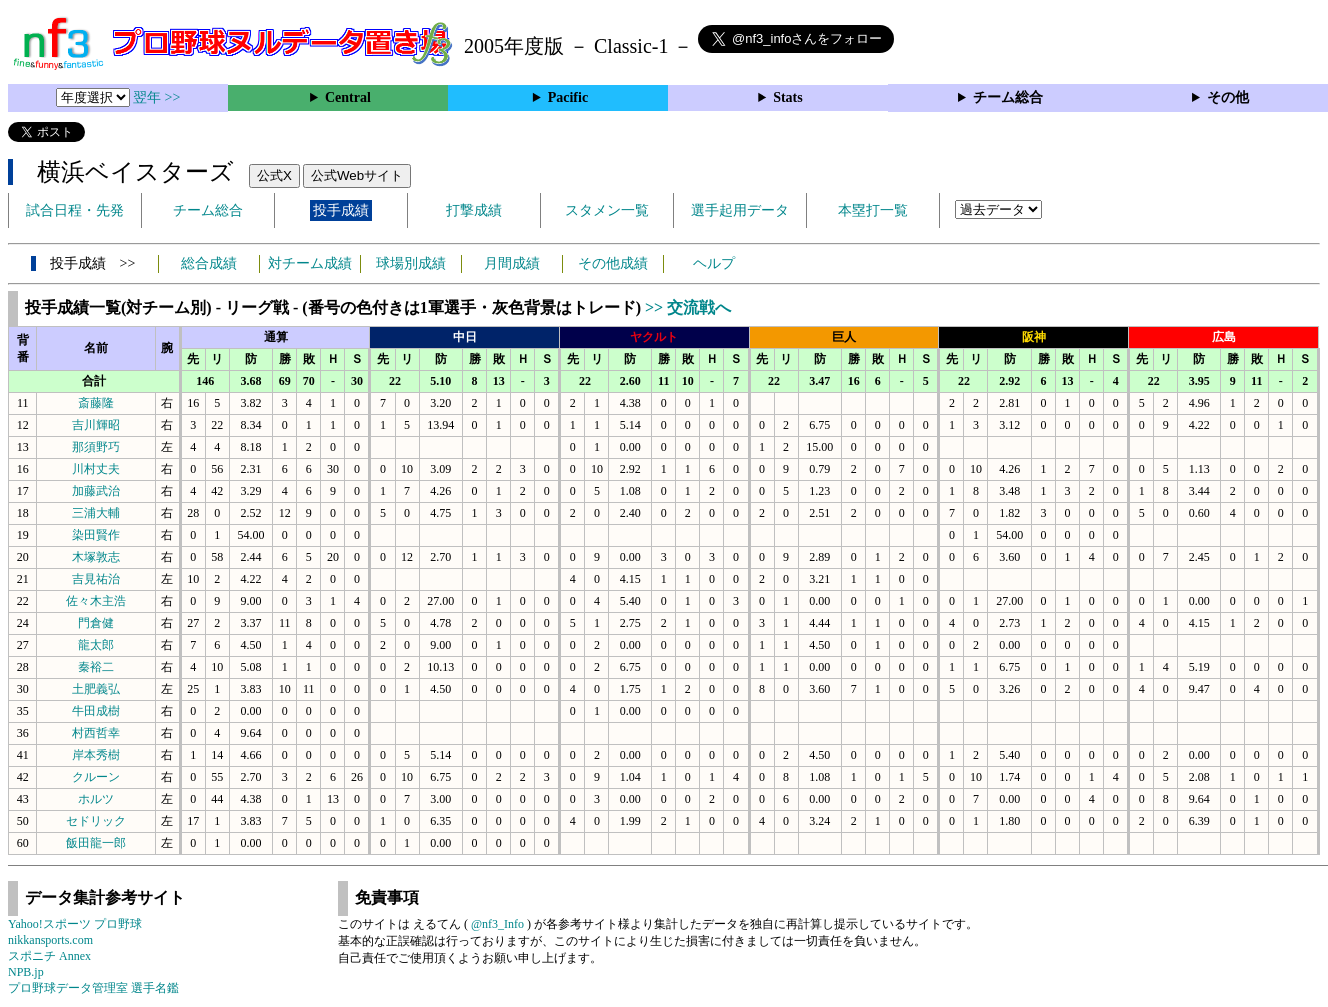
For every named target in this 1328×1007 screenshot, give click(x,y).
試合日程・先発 (75, 210)
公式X (274, 175)
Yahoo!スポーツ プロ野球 (75, 924)
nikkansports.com (50, 940)
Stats (788, 97)
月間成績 (512, 263)
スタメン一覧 (607, 210)
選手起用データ (740, 210)
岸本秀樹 (96, 755)
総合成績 (209, 263)
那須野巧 (96, 447)
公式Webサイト (357, 175)
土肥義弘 (96, 689)
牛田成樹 (96, 711)
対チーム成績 (310, 263)
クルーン (96, 777)
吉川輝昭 (96, 425)
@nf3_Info (497, 924)
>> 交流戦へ (688, 307)
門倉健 (96, 623)
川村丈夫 (96, 469)
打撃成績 (474, 210)
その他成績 (613, 263)
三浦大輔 (96, 513)
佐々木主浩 (96, 601)
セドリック (96, 821)
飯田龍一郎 (96, 843)
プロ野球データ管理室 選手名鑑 (93, 988)
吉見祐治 (96, 579)
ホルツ (96, 799)
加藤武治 (96, 491)
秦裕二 (96, 667)
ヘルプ (714, 263)
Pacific (568, 97)
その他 (1228, 97)
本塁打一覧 (873, 210)
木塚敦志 (96, 557)
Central (348, 97)
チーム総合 (1008, 97)
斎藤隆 (96, 403)
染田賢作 (96, 535)
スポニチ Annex (49, 956)
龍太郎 (96, 645)
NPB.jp (26, 972)
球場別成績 (411, 263)
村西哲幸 (96, 733)
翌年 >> (156, 97)
